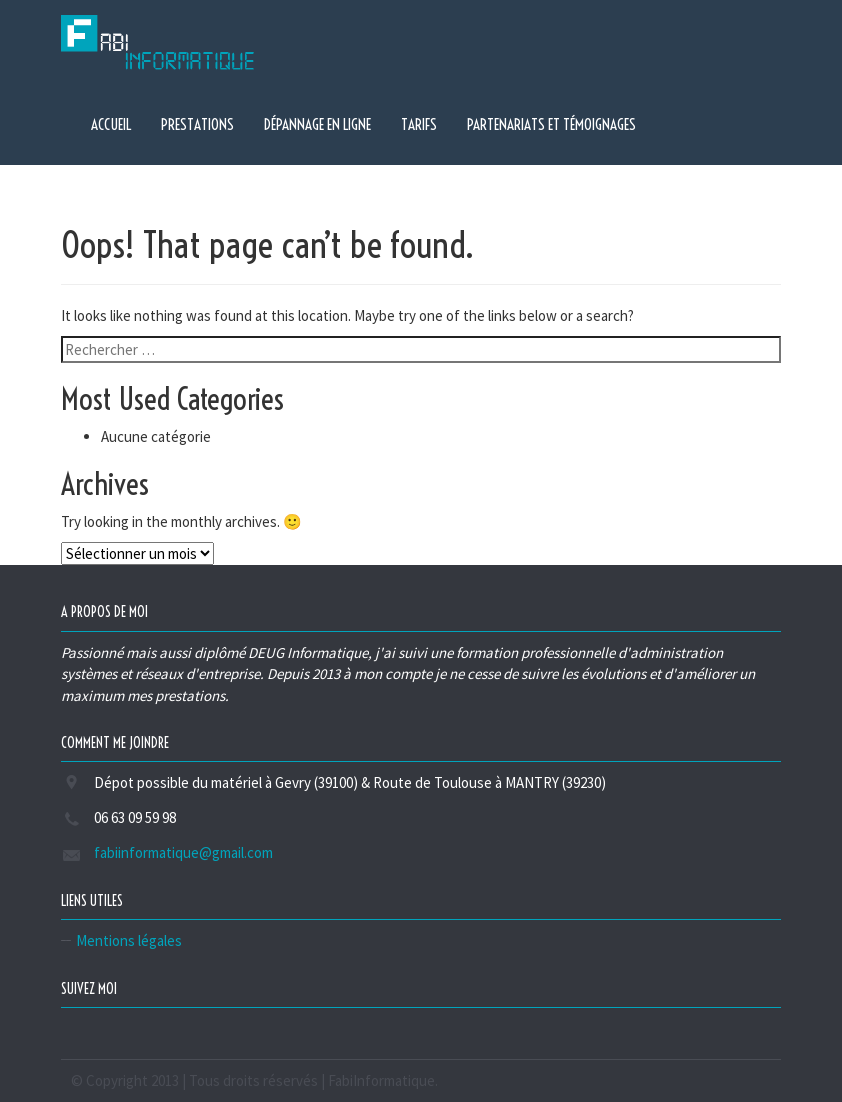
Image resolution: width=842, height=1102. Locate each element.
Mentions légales (129, 940)
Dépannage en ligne (317, 124)
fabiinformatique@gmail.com (183, 852)
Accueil (111, 124)
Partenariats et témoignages (551, 124)
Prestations (197, 124)
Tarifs (419, 124)
